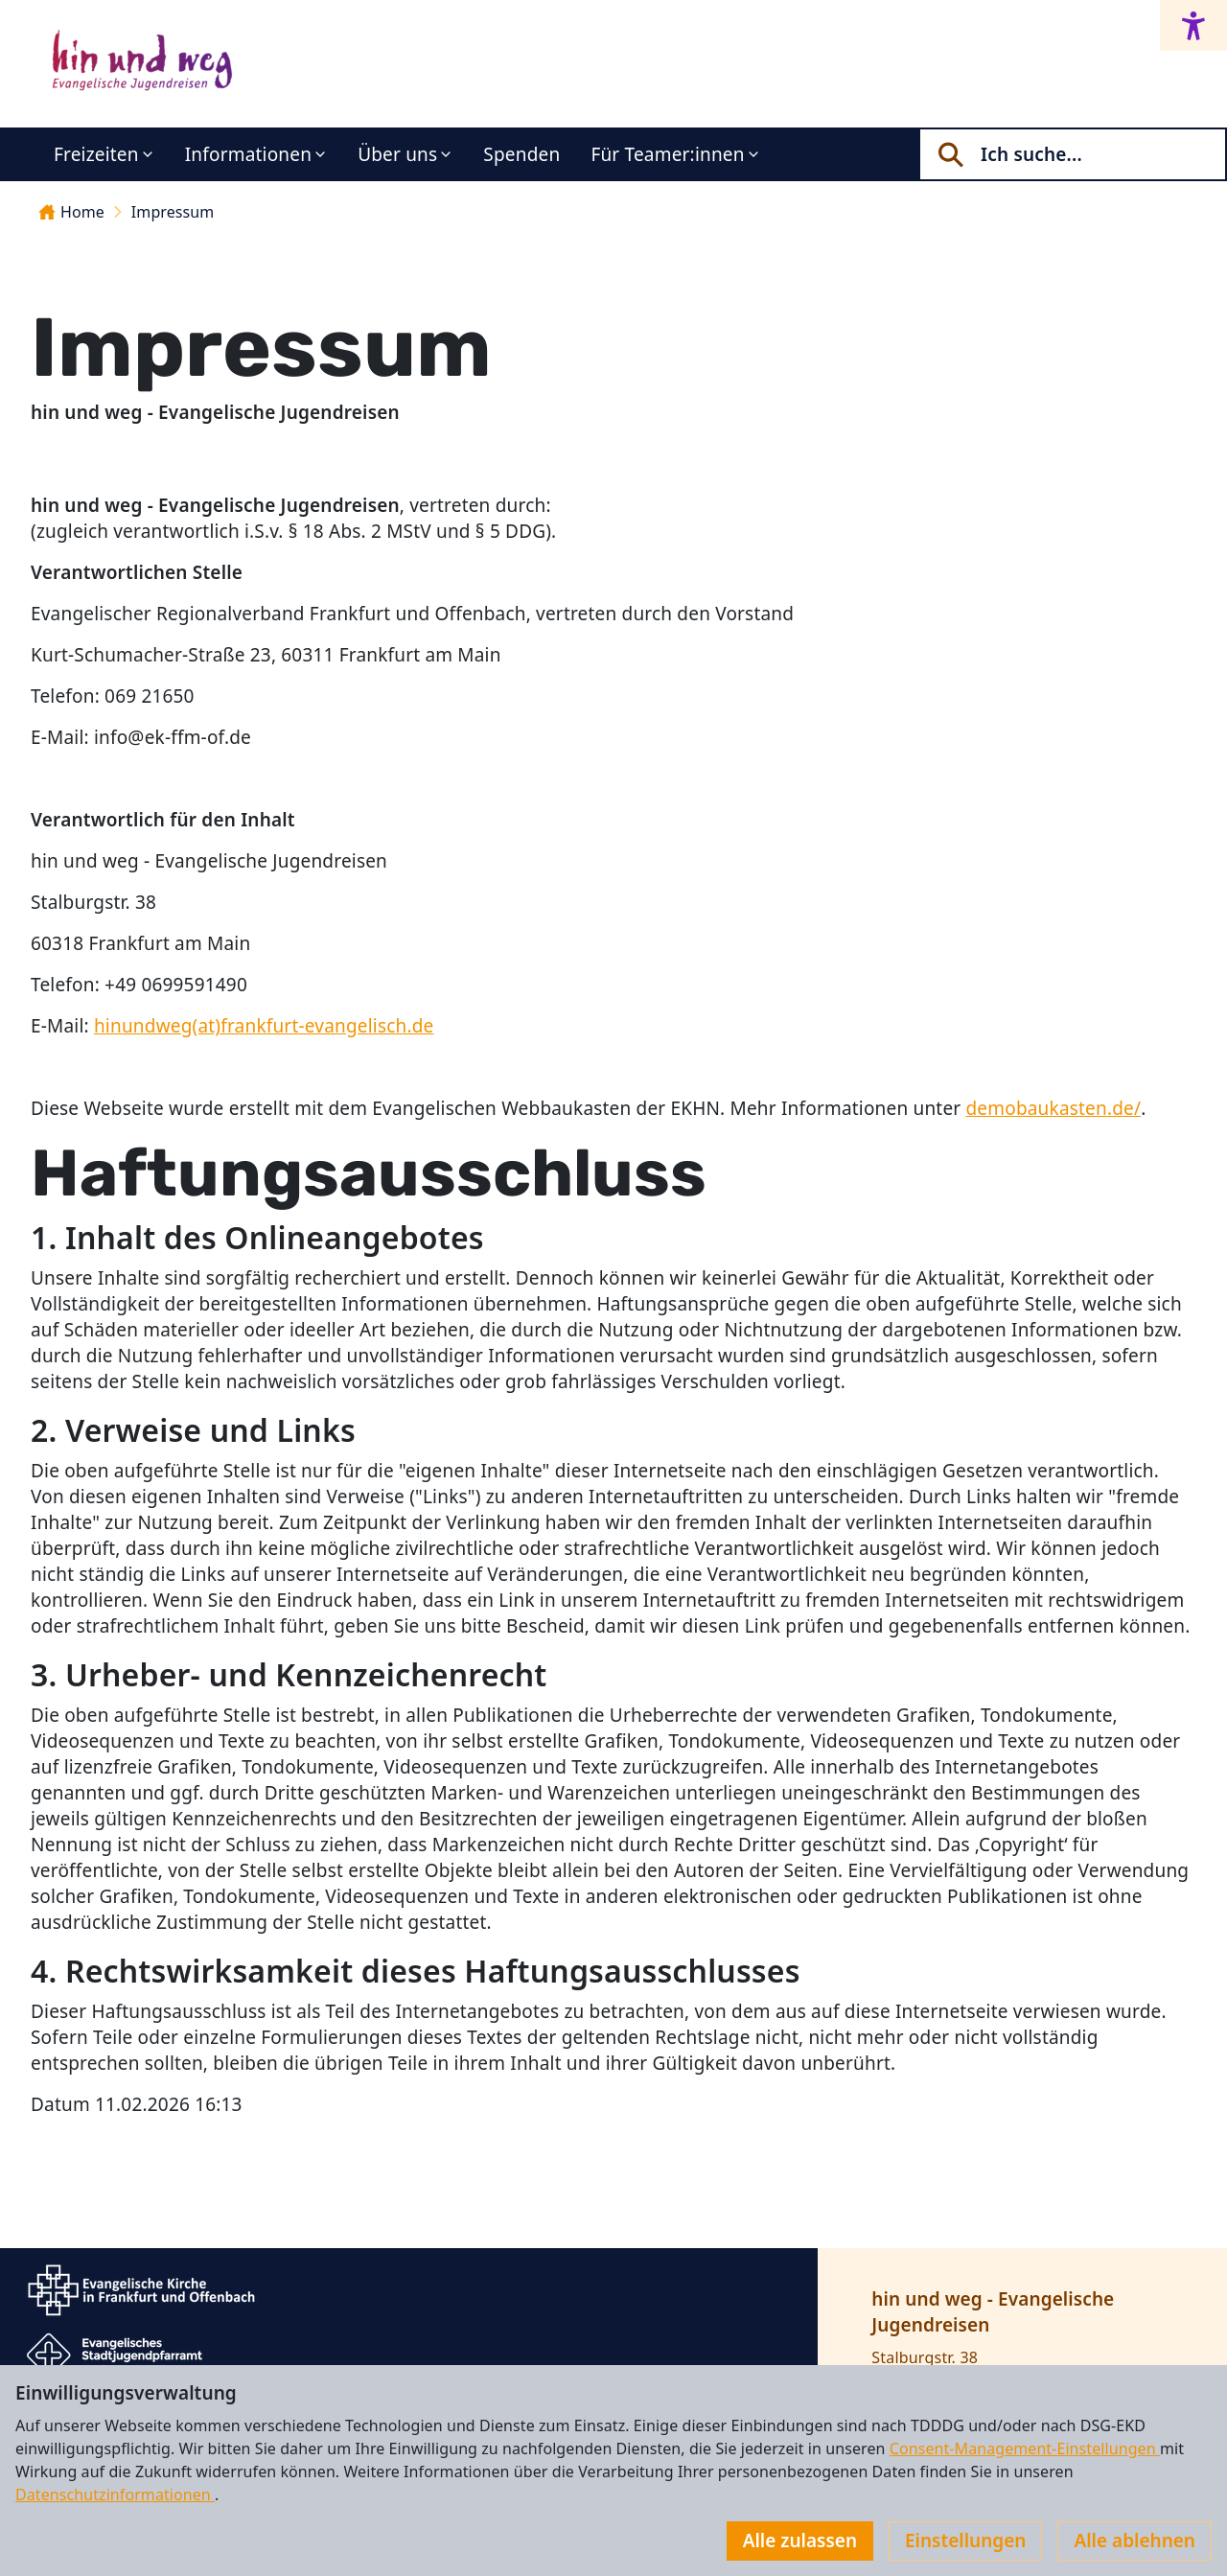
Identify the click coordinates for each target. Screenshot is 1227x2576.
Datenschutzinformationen (115, 2494)
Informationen (248, 154)
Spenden (521, 154)
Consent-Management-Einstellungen (1025, 2448)
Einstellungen (965, 2540)
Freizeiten (96, 154)
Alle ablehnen (1134, 2540)
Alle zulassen (800, 2540)
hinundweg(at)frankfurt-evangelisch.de (264, 1025)
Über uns (397, 154)
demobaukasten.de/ (1053, 1108)
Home (71, 211)
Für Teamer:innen (667, 154)
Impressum (172, 211)
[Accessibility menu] (1193, 25)
